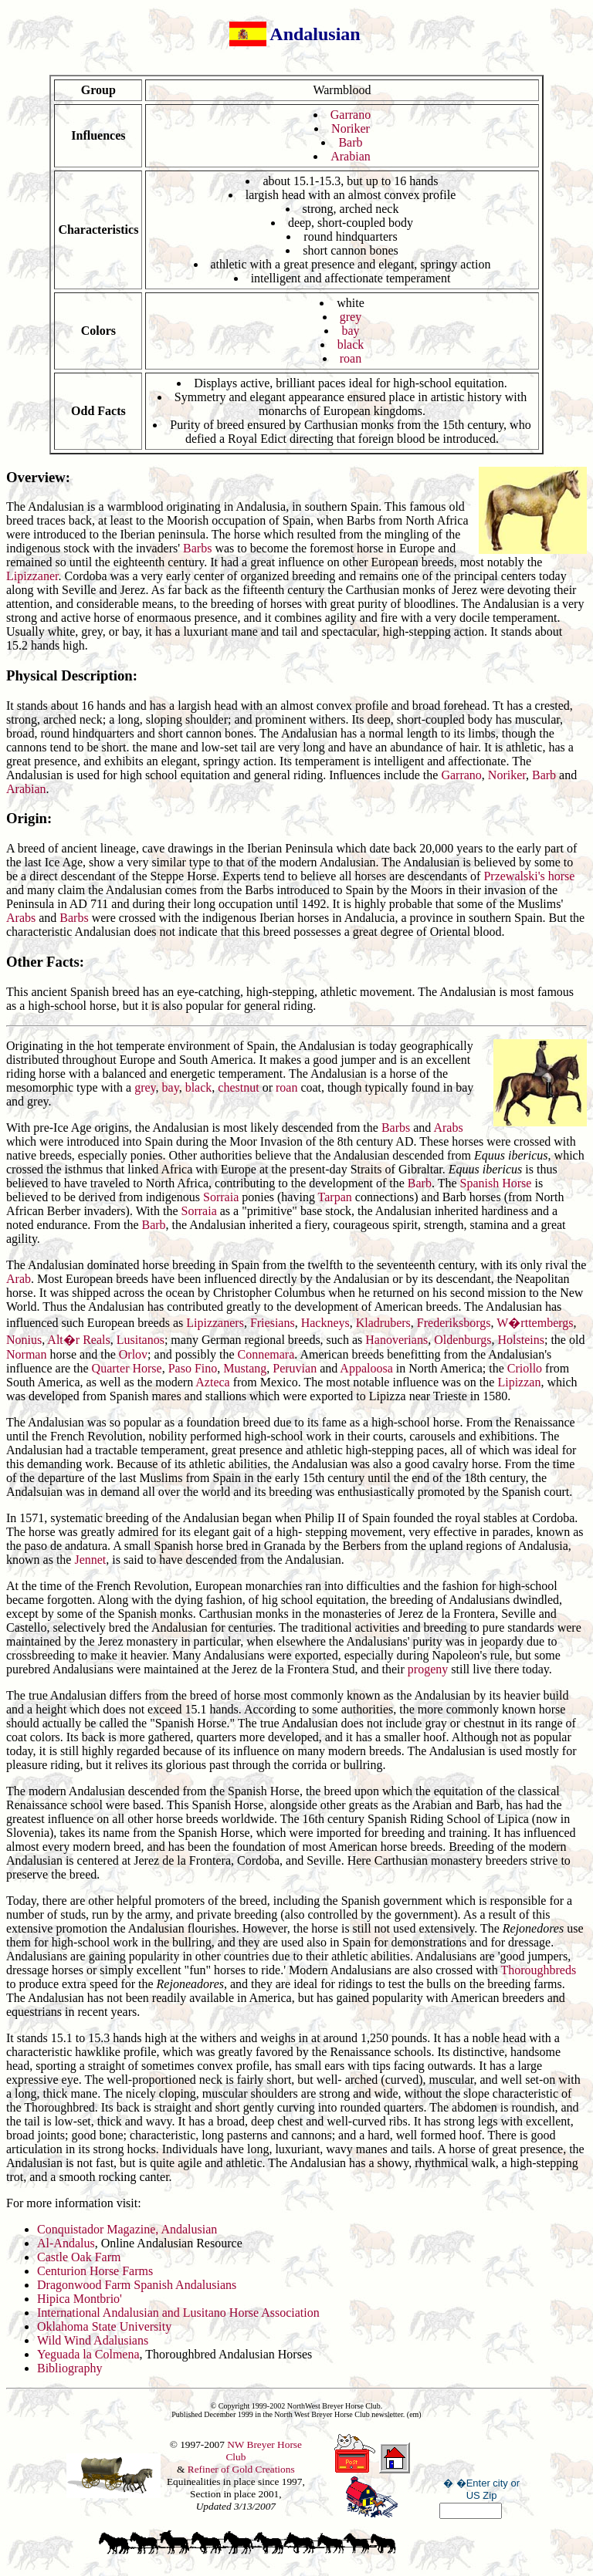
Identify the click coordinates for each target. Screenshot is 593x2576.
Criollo (524, 1368)
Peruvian (295, 1368)
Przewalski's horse (528, 876)
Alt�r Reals (78, 1339)
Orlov (133, 1354)
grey (350, 316)
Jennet (90, 1559)
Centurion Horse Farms (95, 2270)
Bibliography (69, 2368)
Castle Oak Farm (78, 2257)
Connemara (266, 1354)
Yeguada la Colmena (88, 2354)
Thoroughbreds (538, 1970)
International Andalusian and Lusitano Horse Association (178, 2312)
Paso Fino (193, 1368)
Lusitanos (140, 1339)
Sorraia (221, 1197)
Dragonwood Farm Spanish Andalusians (136, 2284)
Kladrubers (383, 1322)
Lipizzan (518, 1382)
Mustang (244, 1368)
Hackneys (325, 1322)
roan (350, 358)
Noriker (350, 128)
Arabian (350, 156)
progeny (428, 1669)
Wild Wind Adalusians (92, 2340)
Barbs (197, 548)
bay (350, 330)
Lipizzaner (32, 575)
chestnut (238, 1087)
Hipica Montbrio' (79, 2298)
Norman (26, 1354)
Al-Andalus (66, 2243)
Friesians (272, 1322)
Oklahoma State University (104, 2326)
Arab (18, 1278)
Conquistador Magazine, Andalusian (127, 2229)
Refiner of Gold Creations (241, 2469)
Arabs (21, 917)
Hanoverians (396, 1339)
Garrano (350, 114)
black (350, 344)
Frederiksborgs (454, 1322)
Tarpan (335, 1197)
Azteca (212, 1382)
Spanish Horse (496, 1183)
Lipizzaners (215, 1322)
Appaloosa (366, 1368)
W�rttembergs (534, 1322)
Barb (350, 142)
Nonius (24, 1339)
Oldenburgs (462, 1339)
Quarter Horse (127, 1368)
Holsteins (521, 1339)
